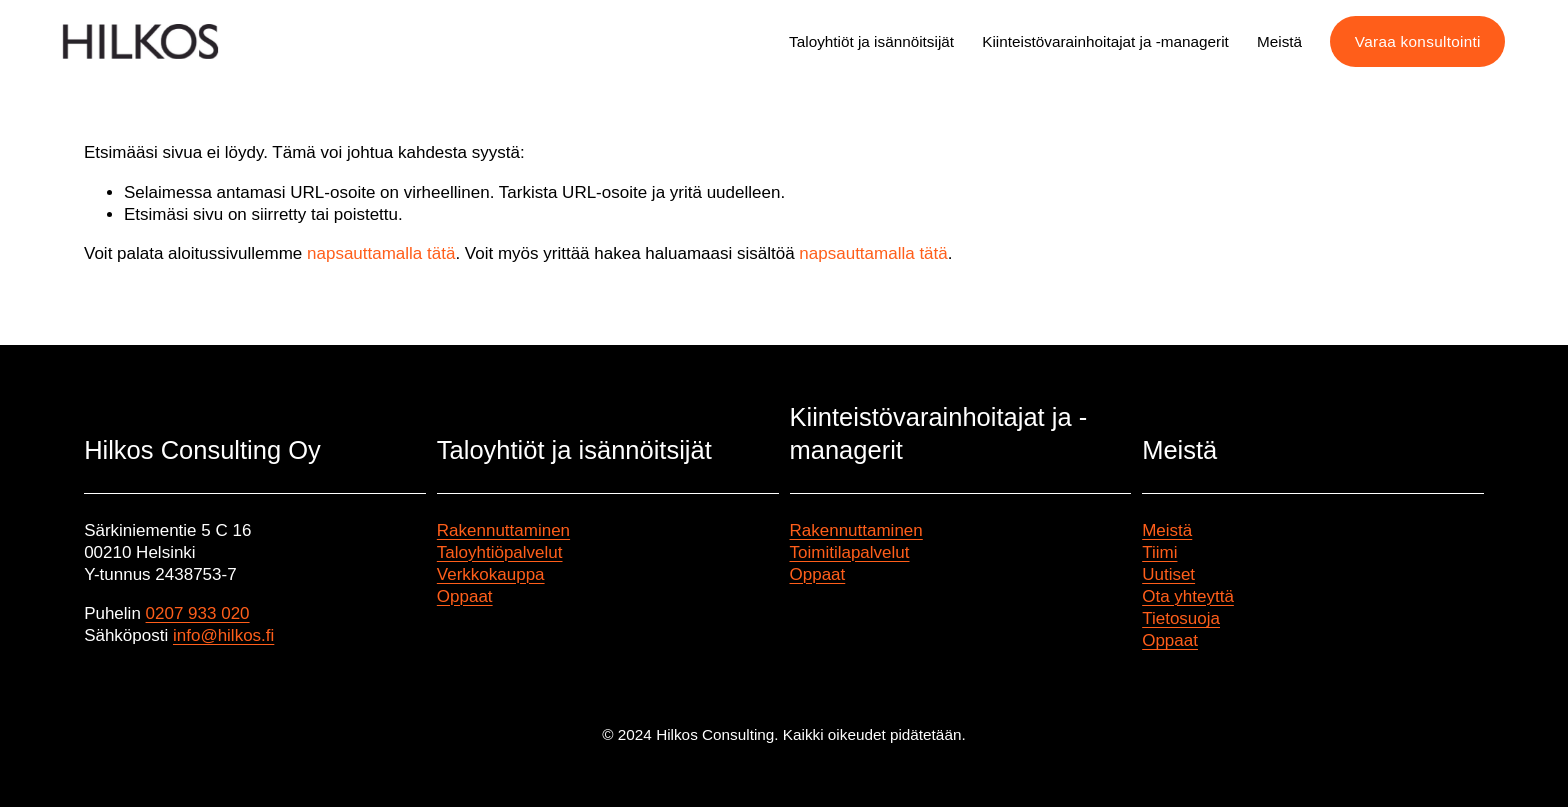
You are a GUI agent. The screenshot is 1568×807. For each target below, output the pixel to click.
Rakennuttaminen (503, 530)
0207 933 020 (198, 613)
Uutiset (1168, 574)
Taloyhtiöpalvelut (500, 552)
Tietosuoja (1181, 618)
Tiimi (1159, 552)
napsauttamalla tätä (381, 253)
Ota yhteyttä (1188, 596)
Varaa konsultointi (1418, 41)
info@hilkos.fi (223, 635)
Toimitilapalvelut (850, 552)
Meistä (1167, 530)
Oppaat (465, 596)
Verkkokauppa (491, 574)
